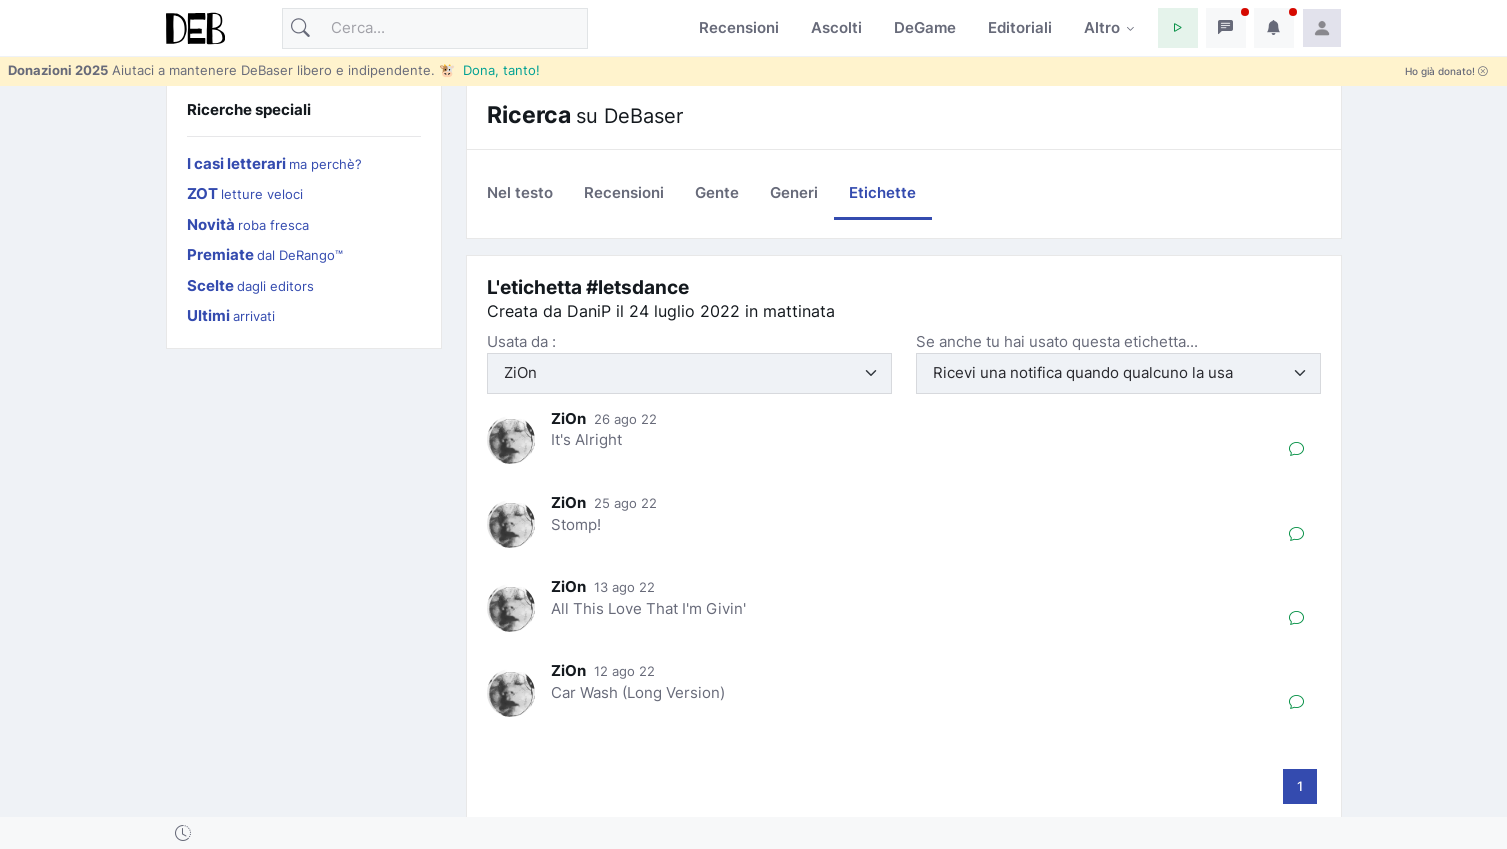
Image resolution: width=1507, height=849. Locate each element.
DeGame (925, 27)
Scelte (250, 285)
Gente (717, 192)
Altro (1102, 27)
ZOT (245, 193)
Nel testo (520, 192)
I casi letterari (274, 163)
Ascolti (836, 27)
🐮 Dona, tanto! (489, 70)
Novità (248, 224)
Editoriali (1020, 27)
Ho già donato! (1446, 71)
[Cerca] (435, 28)
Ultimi (231, 315)
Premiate (265, 254)
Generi (794, 192)
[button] (1178, 28)
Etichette (882, 192)
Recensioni (739, 27)
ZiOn (568, 418)
